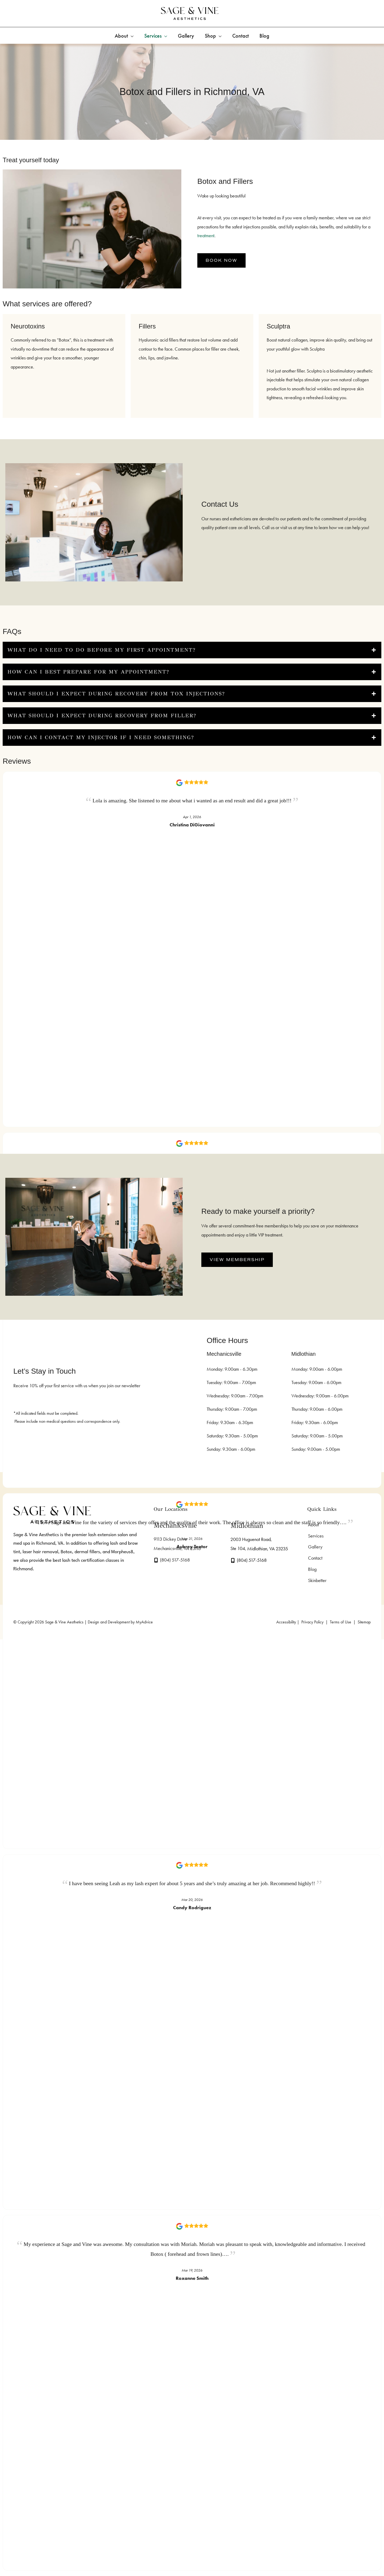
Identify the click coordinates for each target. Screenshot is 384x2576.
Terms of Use (340, 1624)
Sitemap (364, 1624)
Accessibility (286, 1624)
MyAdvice (144, 1624)
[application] (131, 35)
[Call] (172, 1560)
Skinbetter (316, 1583)
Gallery (314, 1548)
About (312, 1525)
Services (315, 1536)
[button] (221, 260)
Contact (314, 1560)
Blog (311, 1571)
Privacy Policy (312, 1624)
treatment (205, 236)
